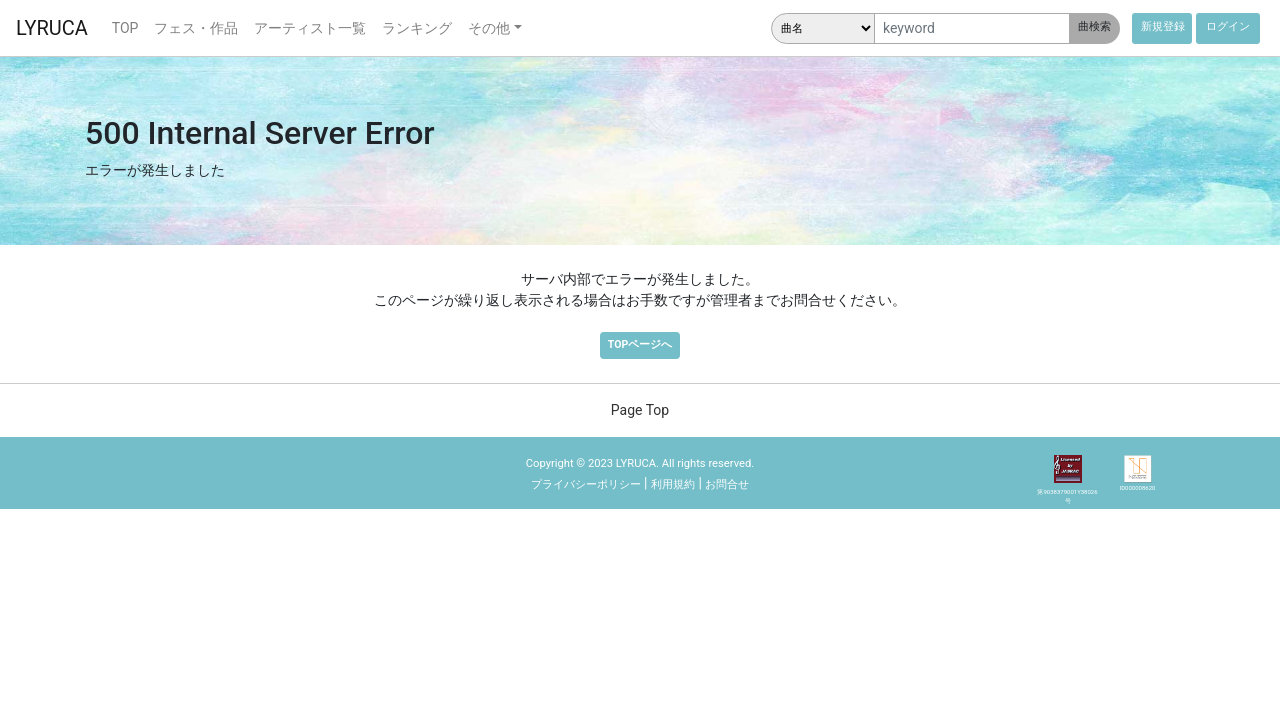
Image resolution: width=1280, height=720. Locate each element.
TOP (125, 28)
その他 (489, 28)
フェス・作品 (196, 28)
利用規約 (673, 484)
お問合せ (727, 484)
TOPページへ (640, 344)
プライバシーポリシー (586, 484)
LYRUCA (52, 28)
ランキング (417, 28)
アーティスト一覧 (310, 28)
